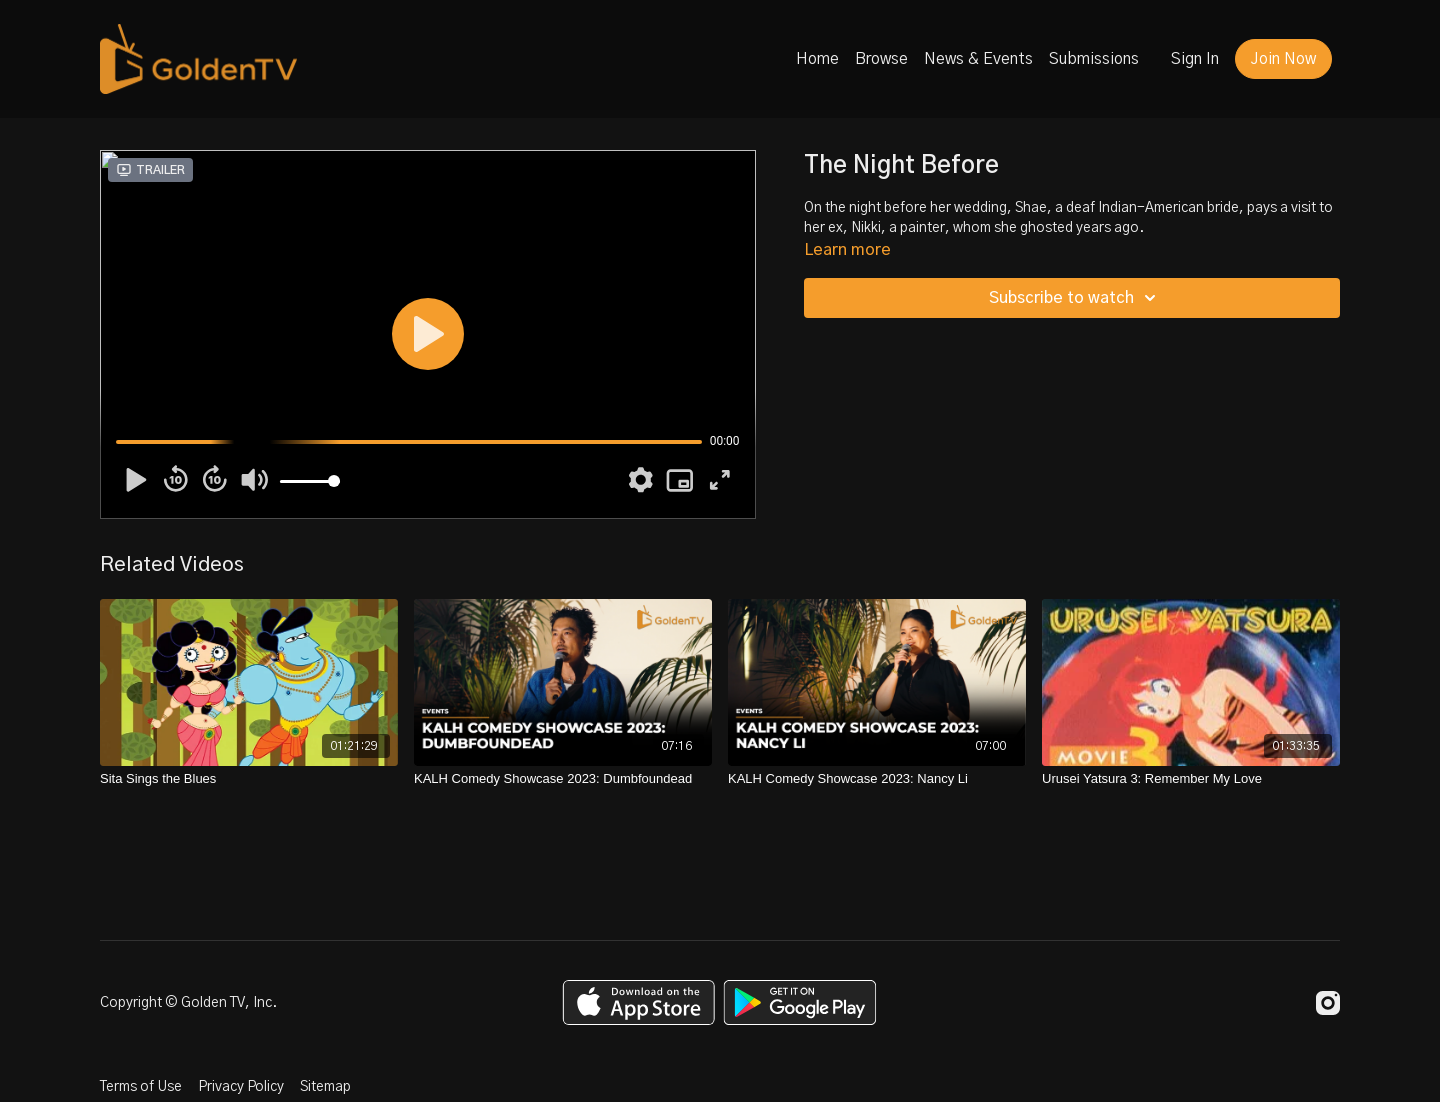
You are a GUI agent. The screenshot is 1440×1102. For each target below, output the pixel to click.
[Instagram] (1328, 1003)
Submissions (1094, 59)
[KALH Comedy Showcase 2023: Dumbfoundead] (563, 779)
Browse (881, 59)
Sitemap (325, 1087)
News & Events (978, 59)
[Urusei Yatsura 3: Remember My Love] (1191, 779)
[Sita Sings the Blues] (249, 779)
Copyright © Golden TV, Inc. (188, 1003)
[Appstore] (638, 1002)
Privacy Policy (241, 1087)
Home (817, 59)
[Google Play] (800, 1002)
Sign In (1195, 59)
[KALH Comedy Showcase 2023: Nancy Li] (877, 779)
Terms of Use (141, 1087)
